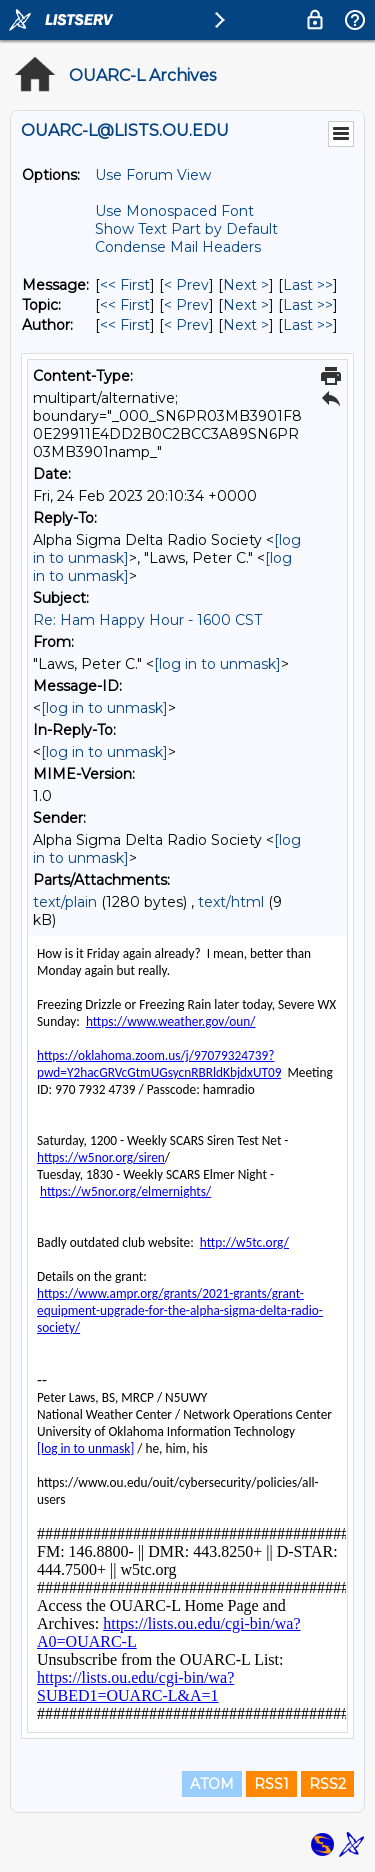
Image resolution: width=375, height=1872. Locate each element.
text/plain (65, 902)
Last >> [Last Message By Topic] (308, 305)
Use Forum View (153, 175)
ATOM (212, 1784)
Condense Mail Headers (178, 247)
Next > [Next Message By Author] (246, 325)
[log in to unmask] (217, 664)
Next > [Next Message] (246, 285)
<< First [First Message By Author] (125, 325)
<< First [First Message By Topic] (125, 305)
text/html (231, 902)
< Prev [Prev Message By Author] (186, 325)
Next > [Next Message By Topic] (246, 305)
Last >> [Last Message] (308, 285)
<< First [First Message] (125, 285)
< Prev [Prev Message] (186, 285)
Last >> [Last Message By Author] (308, 325)
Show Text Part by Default (186, 229)
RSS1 (271, 1784)
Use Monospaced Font (174, 211)
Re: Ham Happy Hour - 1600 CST (147, 620)
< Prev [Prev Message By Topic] (186, 305)
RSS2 (327, 1784)
